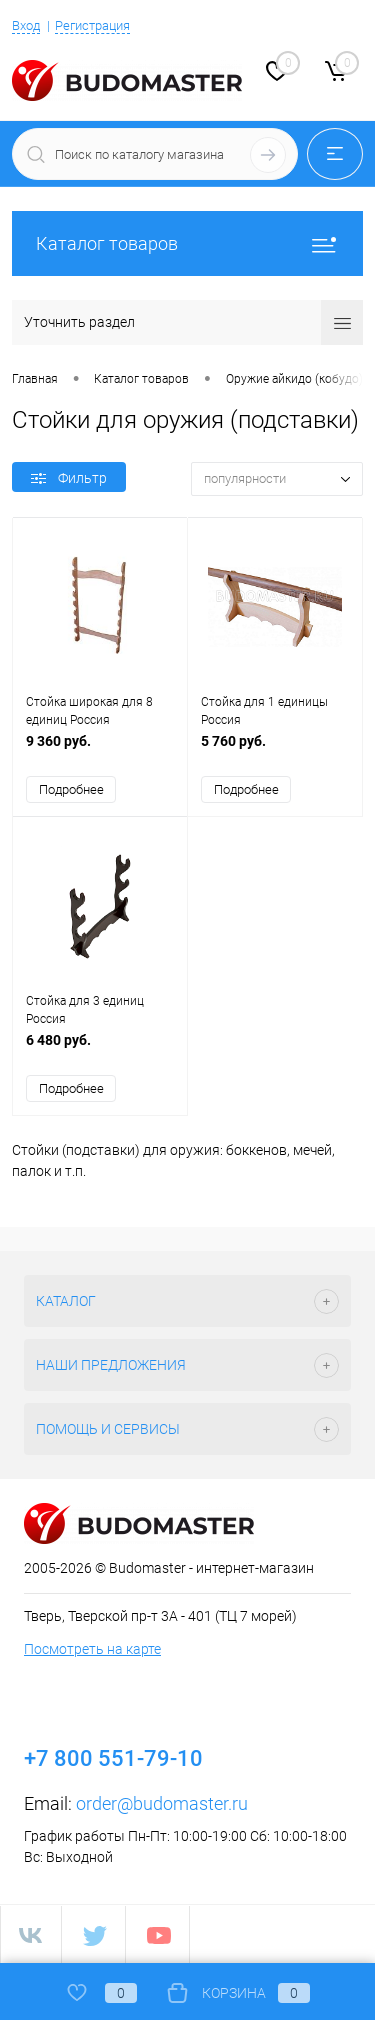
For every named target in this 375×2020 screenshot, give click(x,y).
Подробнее (71, 789)
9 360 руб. (100, 751)
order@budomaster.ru (162, 1803)
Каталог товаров (187, 243)
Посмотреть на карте (92, 1649)
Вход (26, 25)
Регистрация (92, 25)
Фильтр (69, 478)
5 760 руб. (275, 751)
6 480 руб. (100, 1050)
